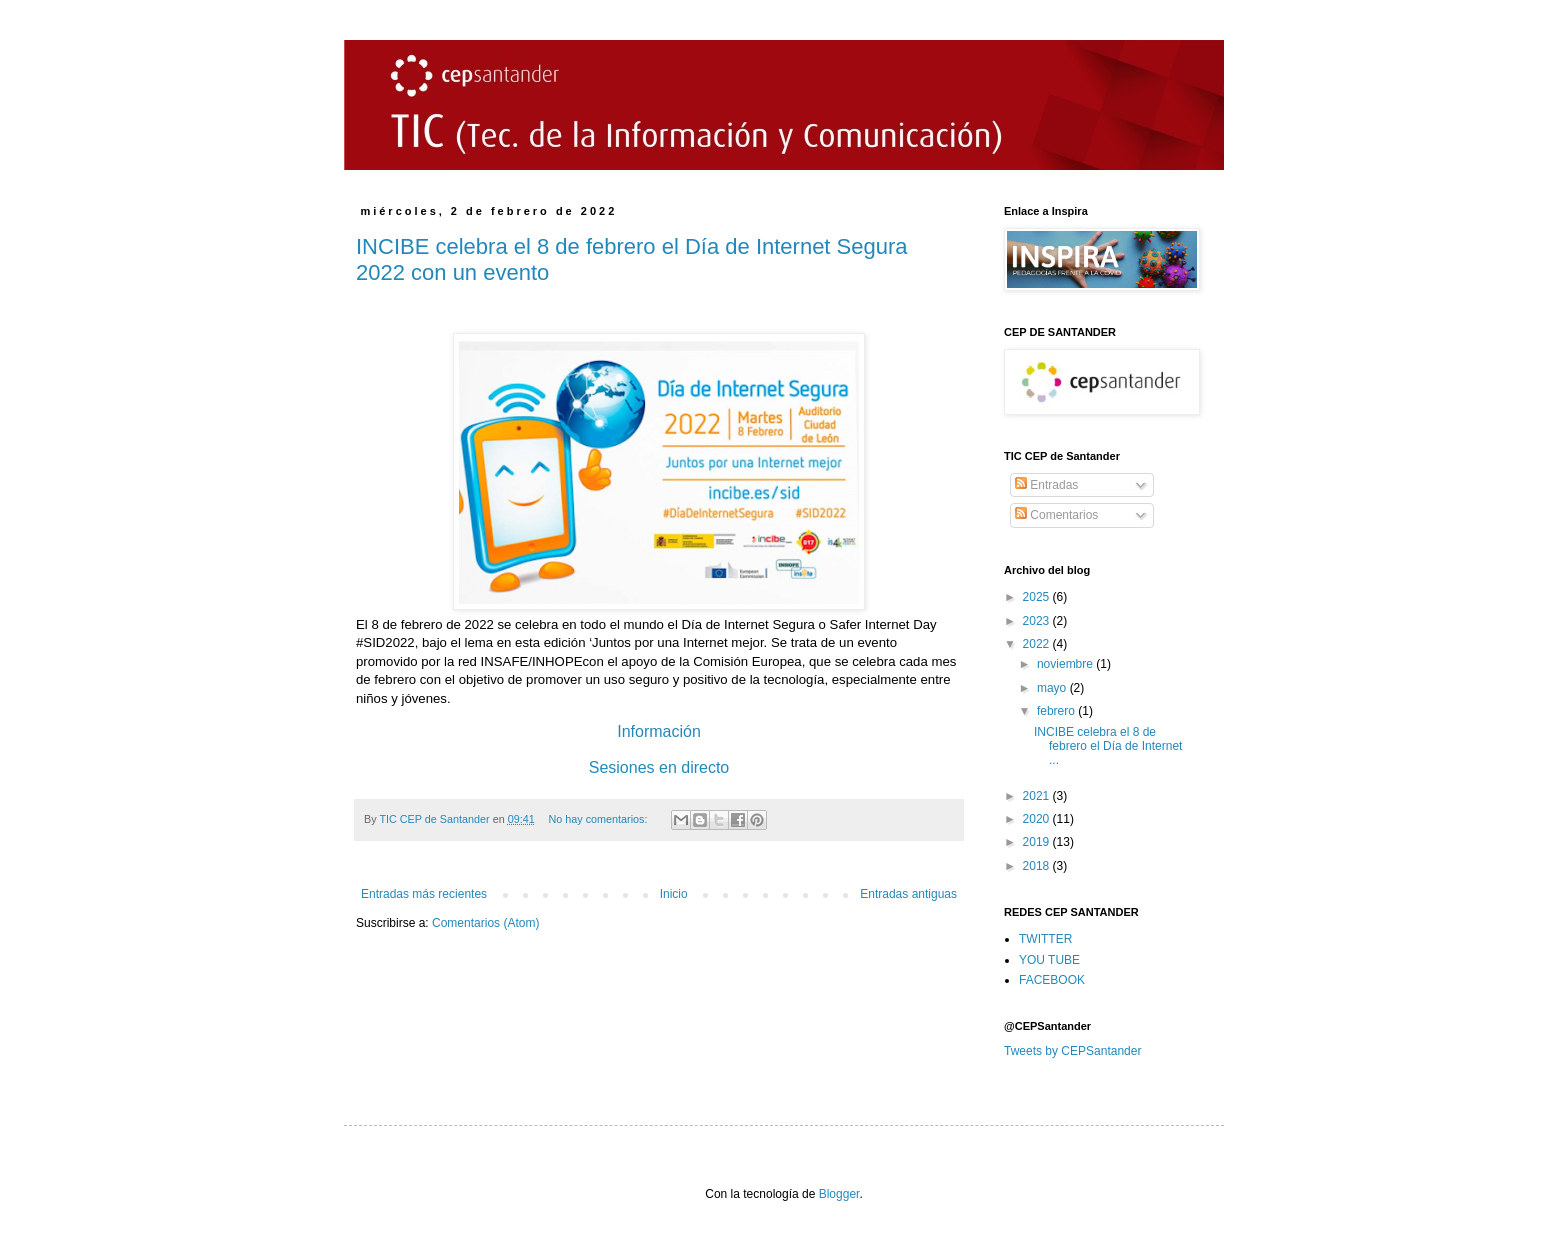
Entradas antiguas (908, 894)
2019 (1038, 842)
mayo (1053, 688)
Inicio (674, 894)
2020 (1038, 819)
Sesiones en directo (659, 767)
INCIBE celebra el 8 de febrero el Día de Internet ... (1108, 746)
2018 (1038, 866)
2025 (1038, 597)
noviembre (1066, 664)
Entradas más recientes (424, 894)
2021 (1038, 796)
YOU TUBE (1049, 960)
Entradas (1046, 485)
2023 (1038, 621)
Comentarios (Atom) (485, 923)
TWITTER (1045, 939)
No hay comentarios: (599, 819)
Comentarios (1056, 515)
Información (659, 731)
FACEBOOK (1052, 980)
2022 (1038, 644)
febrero (1057, 711)
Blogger (839, 1194)
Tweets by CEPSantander (1072, 1051)
